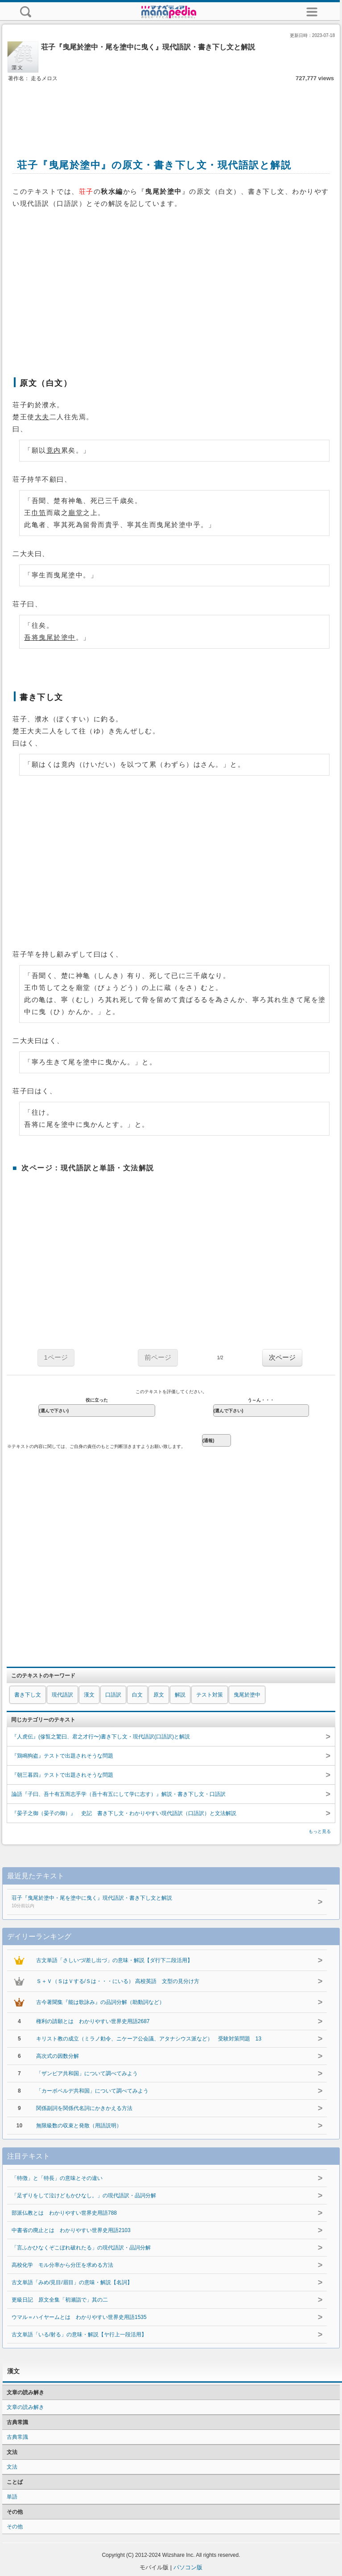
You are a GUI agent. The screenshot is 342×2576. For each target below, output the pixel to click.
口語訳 (113, 1695)
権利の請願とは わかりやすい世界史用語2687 (93, 2021)
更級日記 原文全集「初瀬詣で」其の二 (60, 2300)
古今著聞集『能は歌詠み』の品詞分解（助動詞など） (100, 2002)
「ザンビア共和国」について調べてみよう (87, 2073)
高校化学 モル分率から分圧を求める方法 (62, 2265)
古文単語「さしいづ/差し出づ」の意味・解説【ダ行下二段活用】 (114, 1960)
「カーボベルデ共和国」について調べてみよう (92, 2091)
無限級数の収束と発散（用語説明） (79, 2125)
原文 (158, 1695)
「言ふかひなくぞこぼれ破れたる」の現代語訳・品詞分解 (81, 2248)
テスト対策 (209, 1695)
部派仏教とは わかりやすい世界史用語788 (64, 2213)
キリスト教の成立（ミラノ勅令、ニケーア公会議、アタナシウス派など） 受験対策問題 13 (148, 2039)
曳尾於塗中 (247, 1695)
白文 (137, 1695)
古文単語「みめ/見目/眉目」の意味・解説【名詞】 (72, 2282)
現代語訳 (62, 1695)
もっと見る (320, 1831)
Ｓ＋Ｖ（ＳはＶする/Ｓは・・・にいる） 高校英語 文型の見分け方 (118, 1981)
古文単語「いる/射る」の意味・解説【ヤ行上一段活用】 (79, 2334)
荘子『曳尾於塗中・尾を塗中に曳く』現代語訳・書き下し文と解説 (155, 1902)
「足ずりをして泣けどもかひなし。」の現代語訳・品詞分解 (84, 2195)
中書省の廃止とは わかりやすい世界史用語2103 (71, 2230)
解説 (180, 1695)
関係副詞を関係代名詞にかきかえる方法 (84, 2108)
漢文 (89, 1695)
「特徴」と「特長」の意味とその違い (57, 2178)
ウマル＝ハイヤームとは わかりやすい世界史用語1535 (79, 2317)
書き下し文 (27, 1695)
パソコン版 (187, 2567)
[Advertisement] (171, 110)
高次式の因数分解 (57, 2056)
